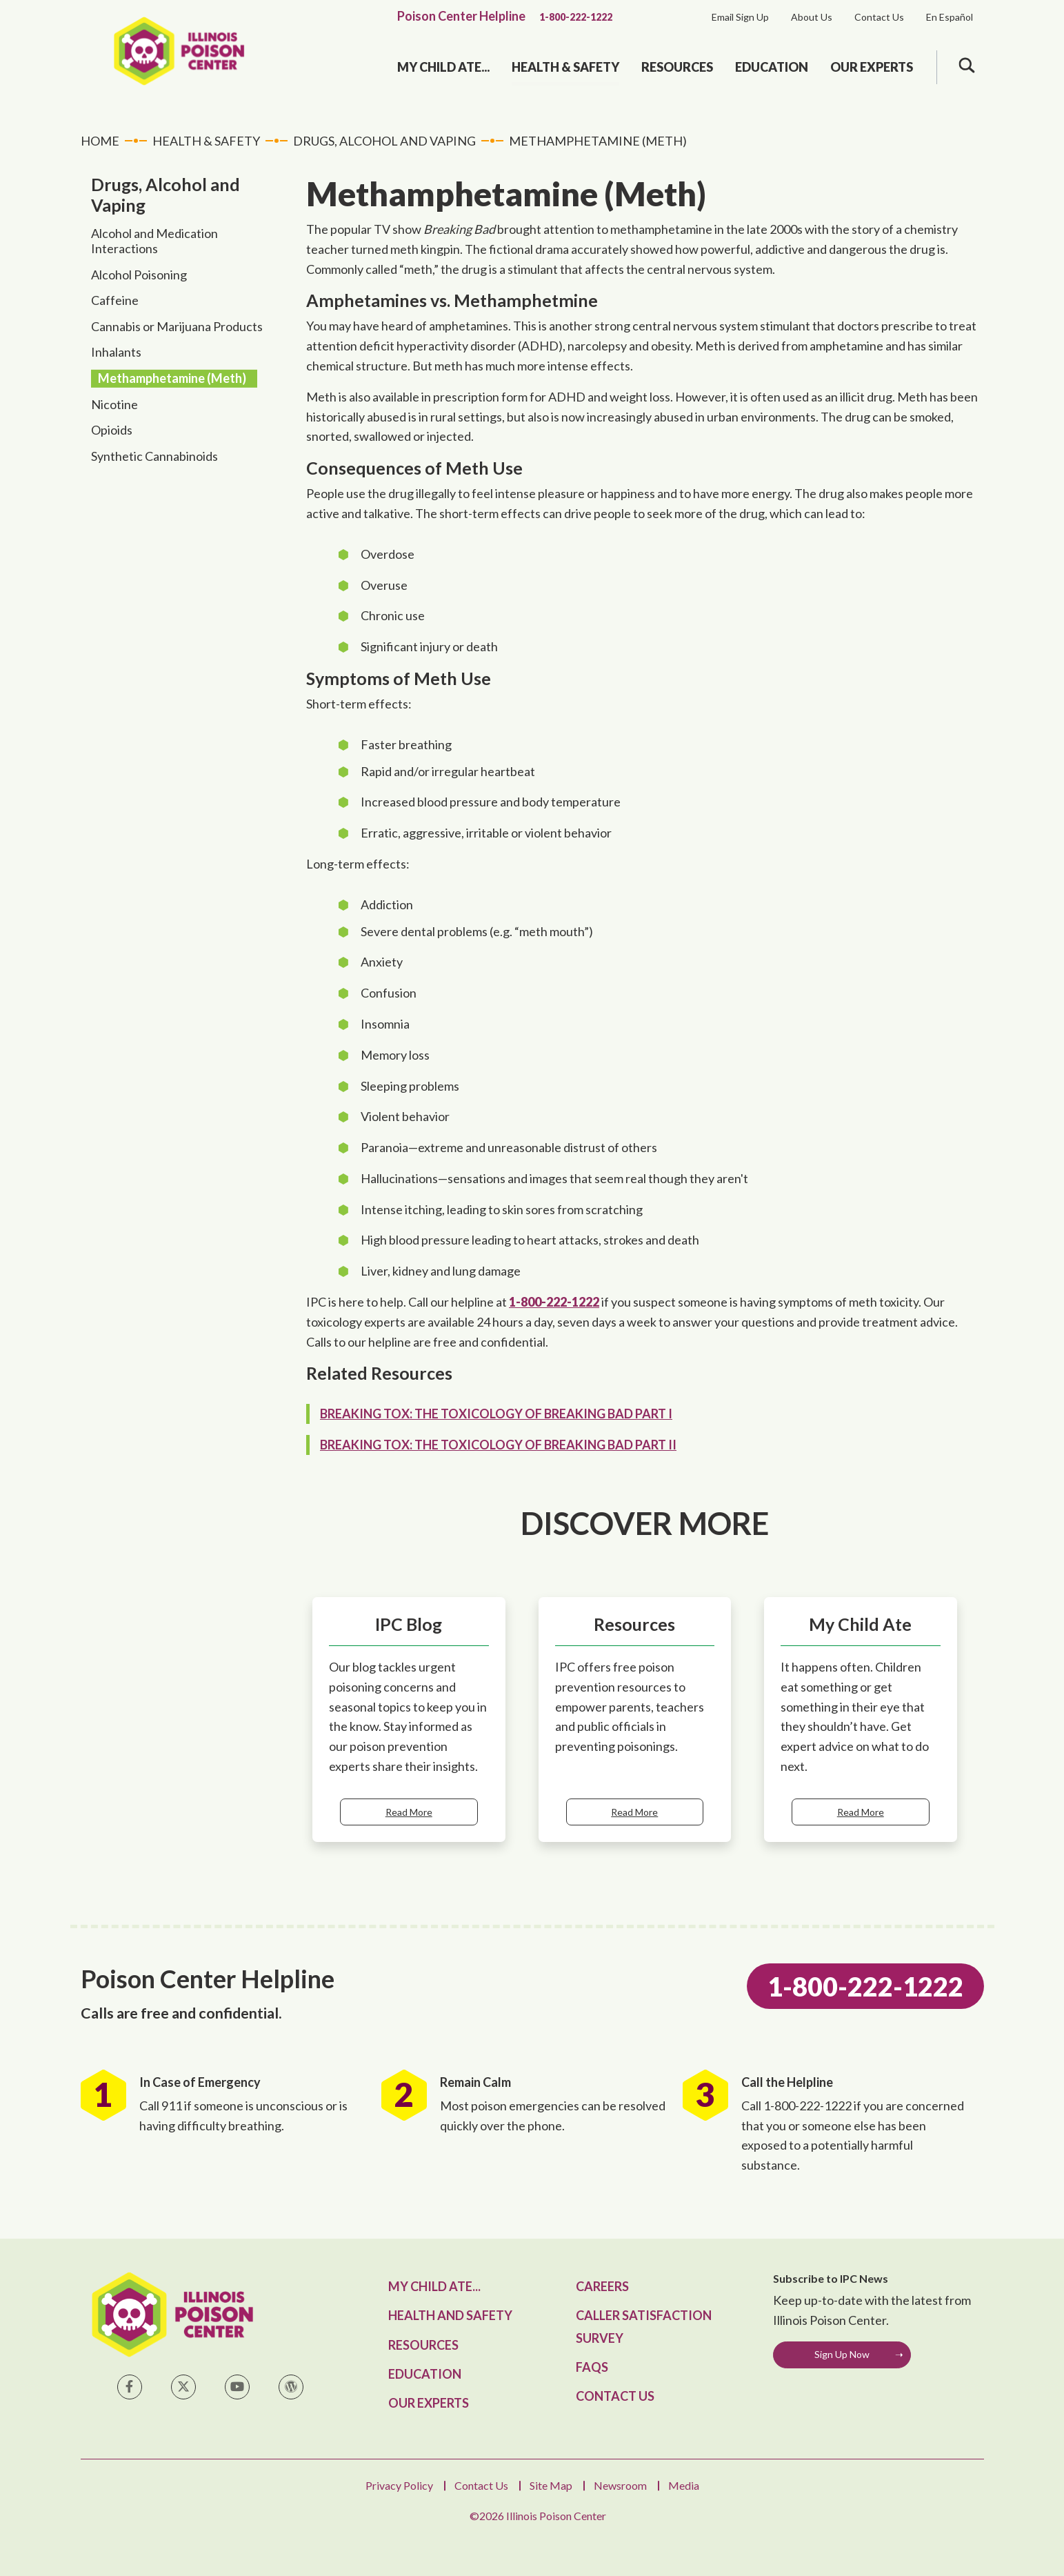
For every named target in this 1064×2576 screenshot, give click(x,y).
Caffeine (115, 300)
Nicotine (114, 404)
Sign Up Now (842, 2354)
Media (683, 2485)
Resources (677, 67)
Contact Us (879, 17)
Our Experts (871, 67)
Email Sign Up (740, 17)
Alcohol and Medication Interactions (154, 241)
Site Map (551, 2485)
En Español (949, 17)
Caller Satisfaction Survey (644, 2326)
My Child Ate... (443, 67)
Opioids (111, 429)
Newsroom (620, 2485)
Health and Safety (450, 2315)
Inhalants (116, 351)
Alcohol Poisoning (139, 274)
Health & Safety (565, 67)
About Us (811, 17)
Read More (408, 1812)
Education (771, 67)
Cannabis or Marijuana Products (177, 326)
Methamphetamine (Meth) (172, 378)
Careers (602, 2286)
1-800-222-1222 (575, 17)
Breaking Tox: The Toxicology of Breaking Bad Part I (496, 1413)
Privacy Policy (399, 2485)
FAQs (592, 2367)
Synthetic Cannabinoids (154, 456)
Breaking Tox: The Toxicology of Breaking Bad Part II (498, 1444)
